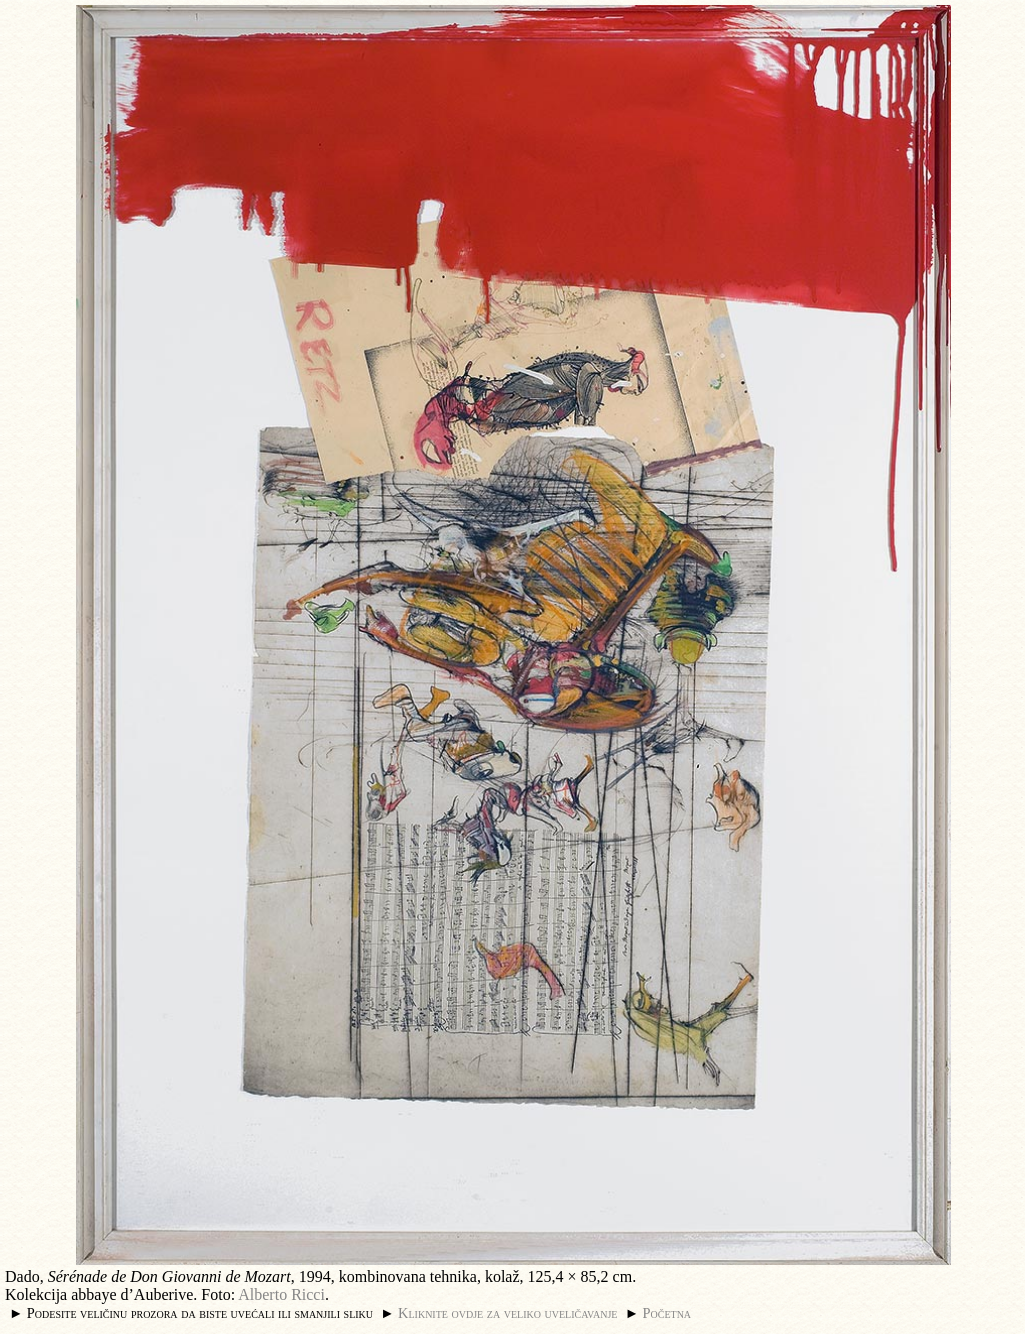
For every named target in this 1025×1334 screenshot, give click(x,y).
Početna (667, 1313)
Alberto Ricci (281, 1294)
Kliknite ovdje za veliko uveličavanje (507, 1313)
